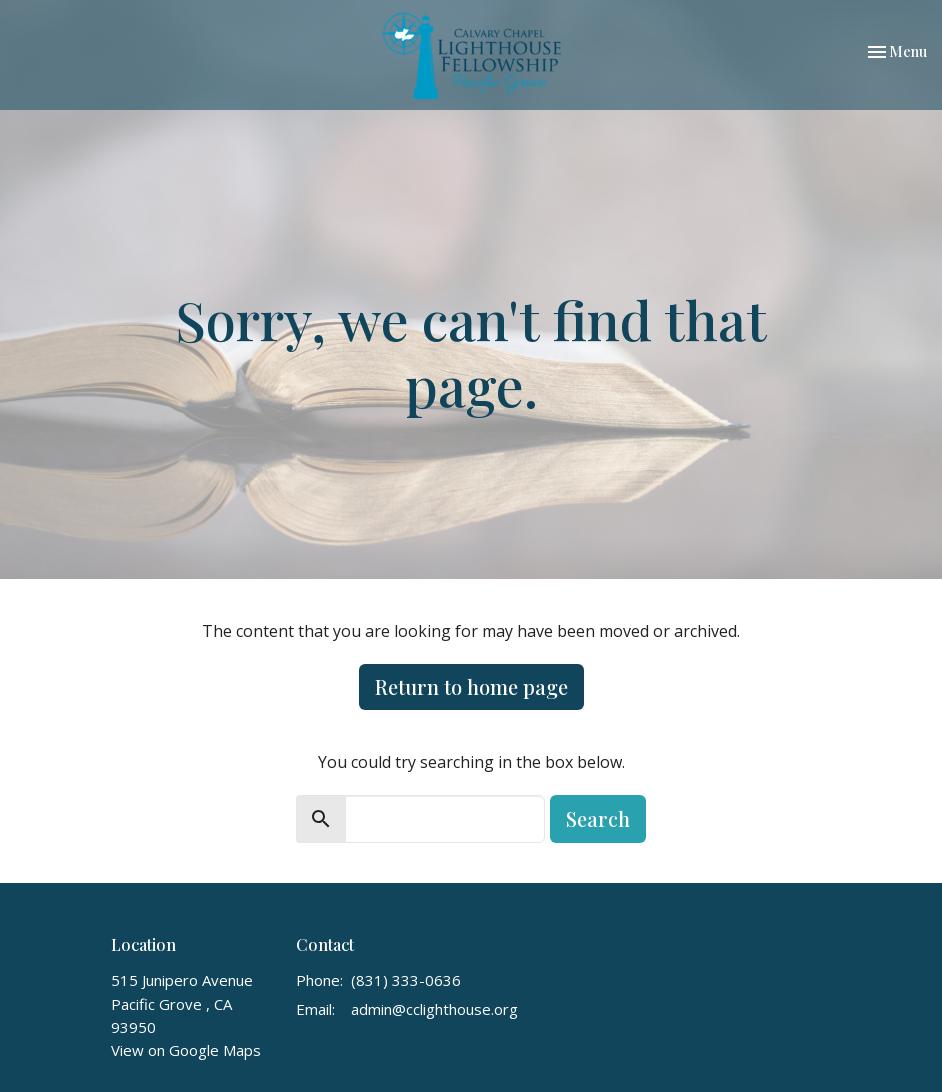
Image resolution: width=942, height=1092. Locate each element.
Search (598, 818)
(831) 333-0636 (406, 980)
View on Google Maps (186, 1050)
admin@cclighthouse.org (434, 1009)
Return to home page (471, 686)
